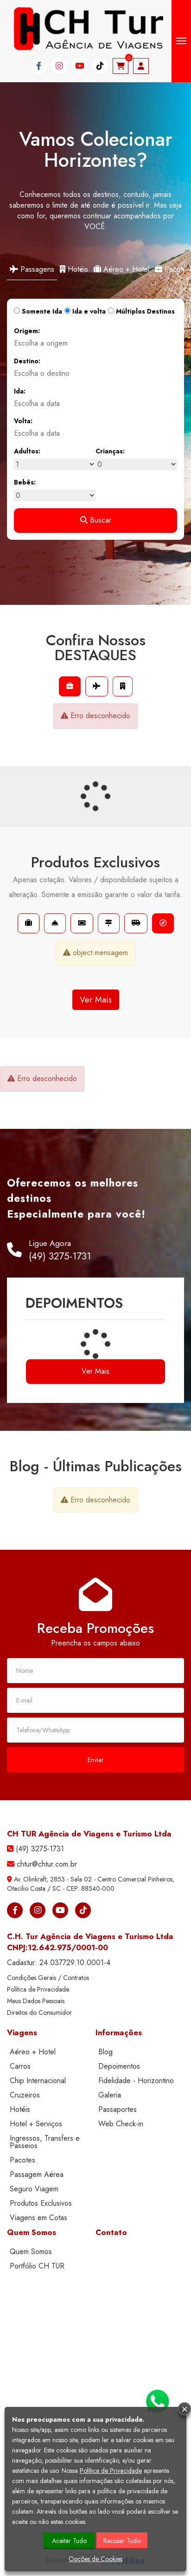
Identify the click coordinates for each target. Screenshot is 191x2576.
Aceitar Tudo (69, 2540)
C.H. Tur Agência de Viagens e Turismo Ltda (90, 1936)
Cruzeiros (25, 2095)
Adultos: (27, 451)
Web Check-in (120, 2123)
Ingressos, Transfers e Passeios (45, 2142)
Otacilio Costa (26, 1888)
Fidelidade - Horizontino (136, 2080)
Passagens (32, 269)
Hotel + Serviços (36, 2123)
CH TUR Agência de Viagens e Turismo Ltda (89, 1833)
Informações (119, 2032)
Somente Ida (38, 311)
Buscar (95, 520)
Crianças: (110, 451)
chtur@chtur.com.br (47, 1864)
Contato (111, 2232)
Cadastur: (58, 1963)
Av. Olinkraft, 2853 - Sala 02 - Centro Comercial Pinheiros (93, 1879)
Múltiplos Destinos (141, 311)
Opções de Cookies (95, 2558)
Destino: (27, 361)
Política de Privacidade (38, 1989)
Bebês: (25, 482)
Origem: (27, 331)
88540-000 (98, 1888)
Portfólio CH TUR (37, 2266)
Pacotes (22, 2160)
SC (56, 1888)
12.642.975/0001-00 (68, 1947)
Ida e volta (85, 311)
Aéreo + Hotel (121, 269)
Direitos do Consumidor (39, 2012)
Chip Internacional (38, 2080)
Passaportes (117, 2109)
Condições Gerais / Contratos (48, 1977)
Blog (105, 2051)
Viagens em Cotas (38, 2217)
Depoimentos (119, 2066)
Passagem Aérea (37, 2174)
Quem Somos (31, 2232)
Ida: (19, 391)
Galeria (109, 2095)
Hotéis (74, 269)
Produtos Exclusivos (41, 2203)
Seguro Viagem (34, 2188)
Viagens (22, 2032)
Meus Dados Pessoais (35, 2001)
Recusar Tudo (121, 2540)
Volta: (23, 421)
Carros (20, 2066)
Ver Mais (96, 1000)
